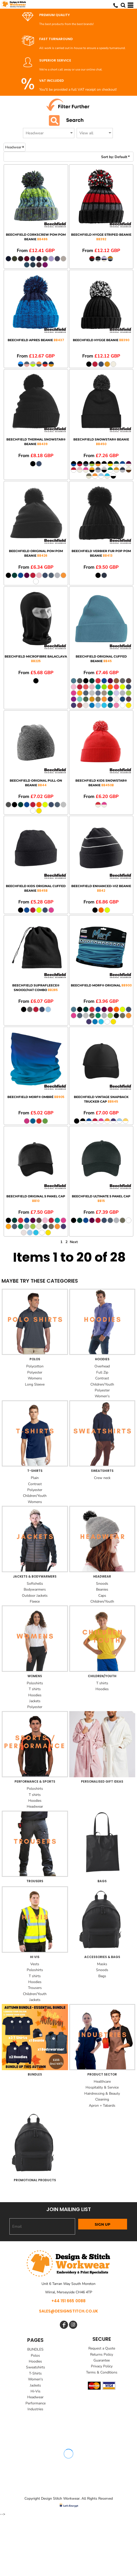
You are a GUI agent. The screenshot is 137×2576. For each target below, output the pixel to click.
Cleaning (102, 2099)
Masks (102, 1964)
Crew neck (102, 1477)
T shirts (35, 1689)
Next (74, 1241)
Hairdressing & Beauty (102, 2093)
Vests (34, 1964)
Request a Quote (101, 2348)
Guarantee (101, 2360)
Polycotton (35, 1366)
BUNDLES (35, 2349)
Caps (102, 1595)
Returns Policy (101, 2354)
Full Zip (102, 1372)
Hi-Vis (35, 2391)
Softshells (35, 1583)
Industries (35, 2409)
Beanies (102, 1589)
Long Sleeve (35, 1384)
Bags (102, 1976)
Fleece (35, 1601)
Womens (35, 1378)
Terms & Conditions (101, 2372)
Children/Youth (102, 1384)
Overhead (102, 1366)
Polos (35, 2355)
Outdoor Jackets (35, 1595)
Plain (35, 1477)
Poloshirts (35, 1683)
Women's (102, 1396)
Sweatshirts (35, 2367)
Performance (35, 2403)
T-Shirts (35, 2373)
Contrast (102, 1378)
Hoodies (35, 1695)
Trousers (35, 1987)
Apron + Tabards (102, 2105)
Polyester (34, 1372)
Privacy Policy (102, 2366)
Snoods (102, 1583)
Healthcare (102, 2081)
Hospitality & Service (102, 2087)
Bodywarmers (35, 1589)
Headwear (35, 1806)
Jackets (34, 1701)
